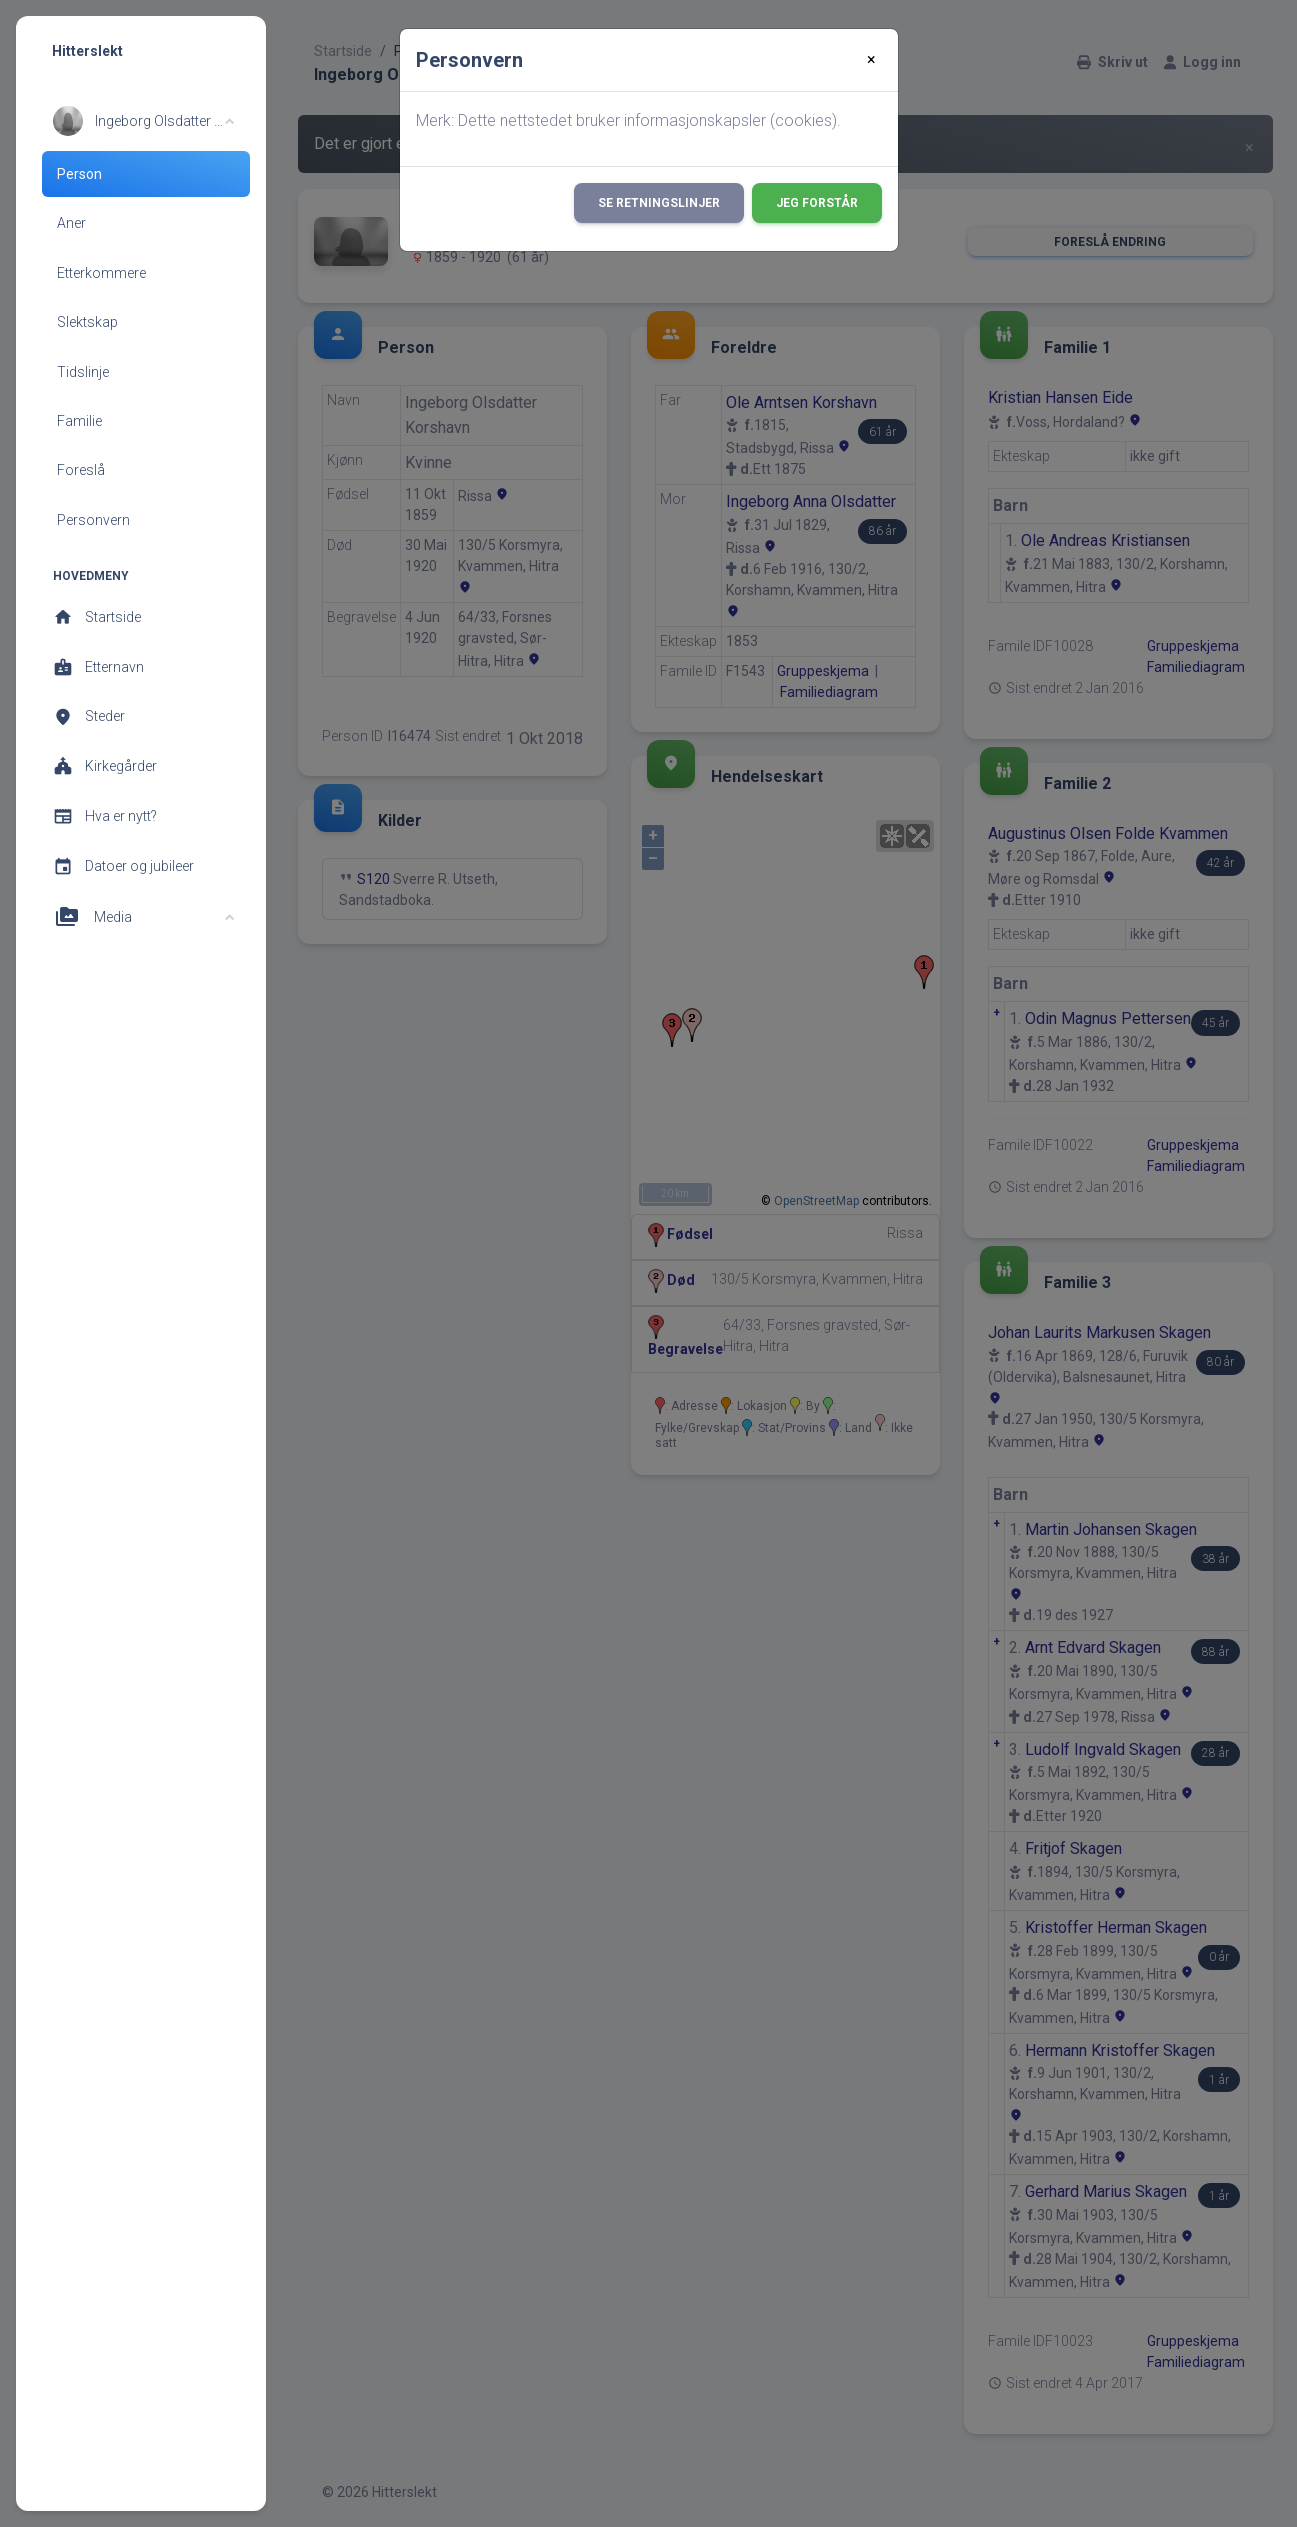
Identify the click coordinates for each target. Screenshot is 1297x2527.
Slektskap (87, 322)
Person (79, 174)
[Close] (871, 60)
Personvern (93, 520)
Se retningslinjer (659, 203)
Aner (71, 223)
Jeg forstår (817, 203)
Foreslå (81, 470)
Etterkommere (101, 273)
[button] (143, 121)
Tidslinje (83, 372)
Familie (79, 421)
